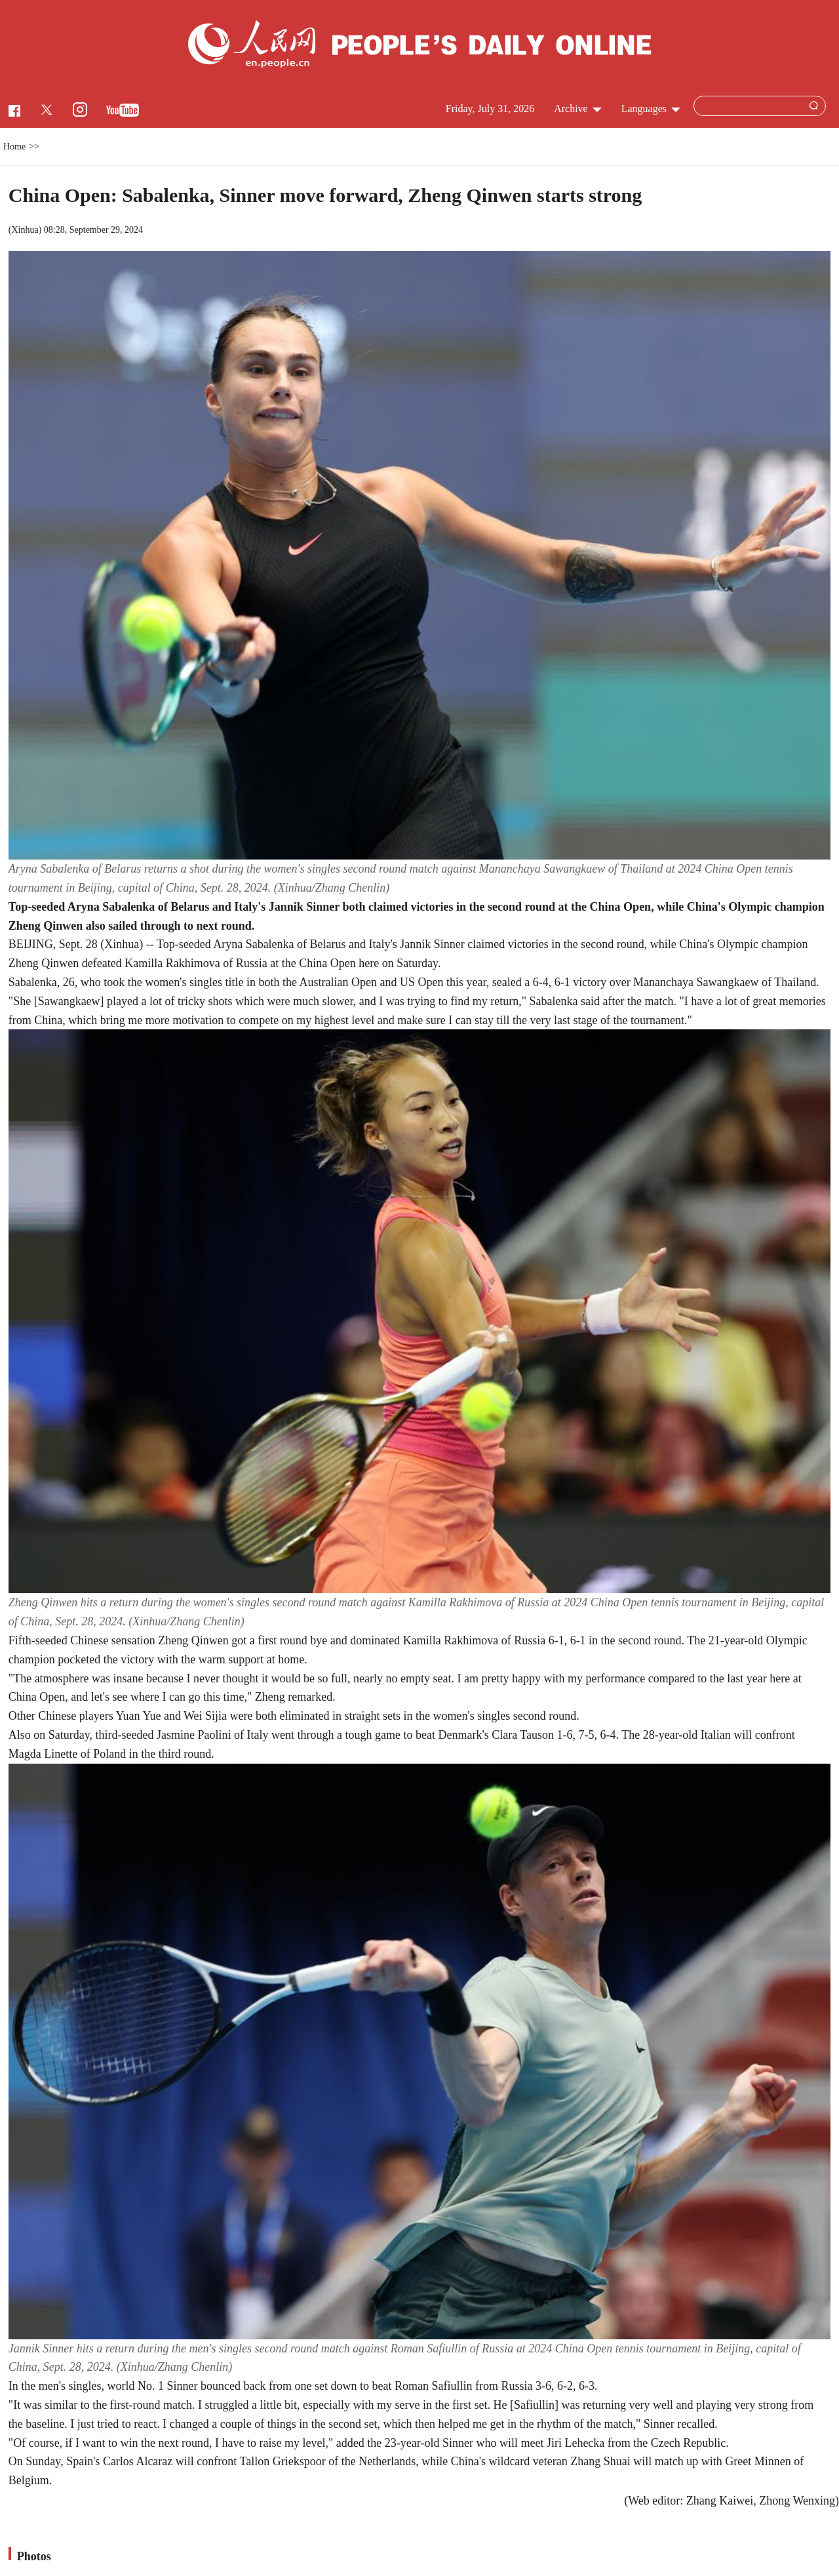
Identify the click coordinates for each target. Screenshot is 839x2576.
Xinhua (24, 230)
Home (14, 146)
